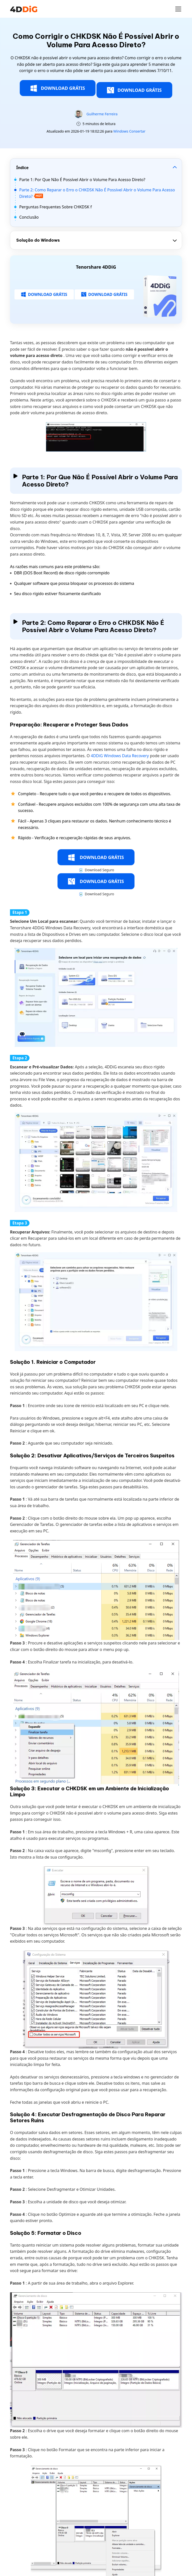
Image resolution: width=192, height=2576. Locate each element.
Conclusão (29, 217)
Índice (22, 167)
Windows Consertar (129, 131)
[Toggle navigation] (178, 9)
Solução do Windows (38, 240)
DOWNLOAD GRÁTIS (57, 88)
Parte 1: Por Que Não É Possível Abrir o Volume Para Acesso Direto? (82, 179)
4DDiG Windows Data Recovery (120, 755)
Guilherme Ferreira (102, 114)
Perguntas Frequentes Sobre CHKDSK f (55, 207)
